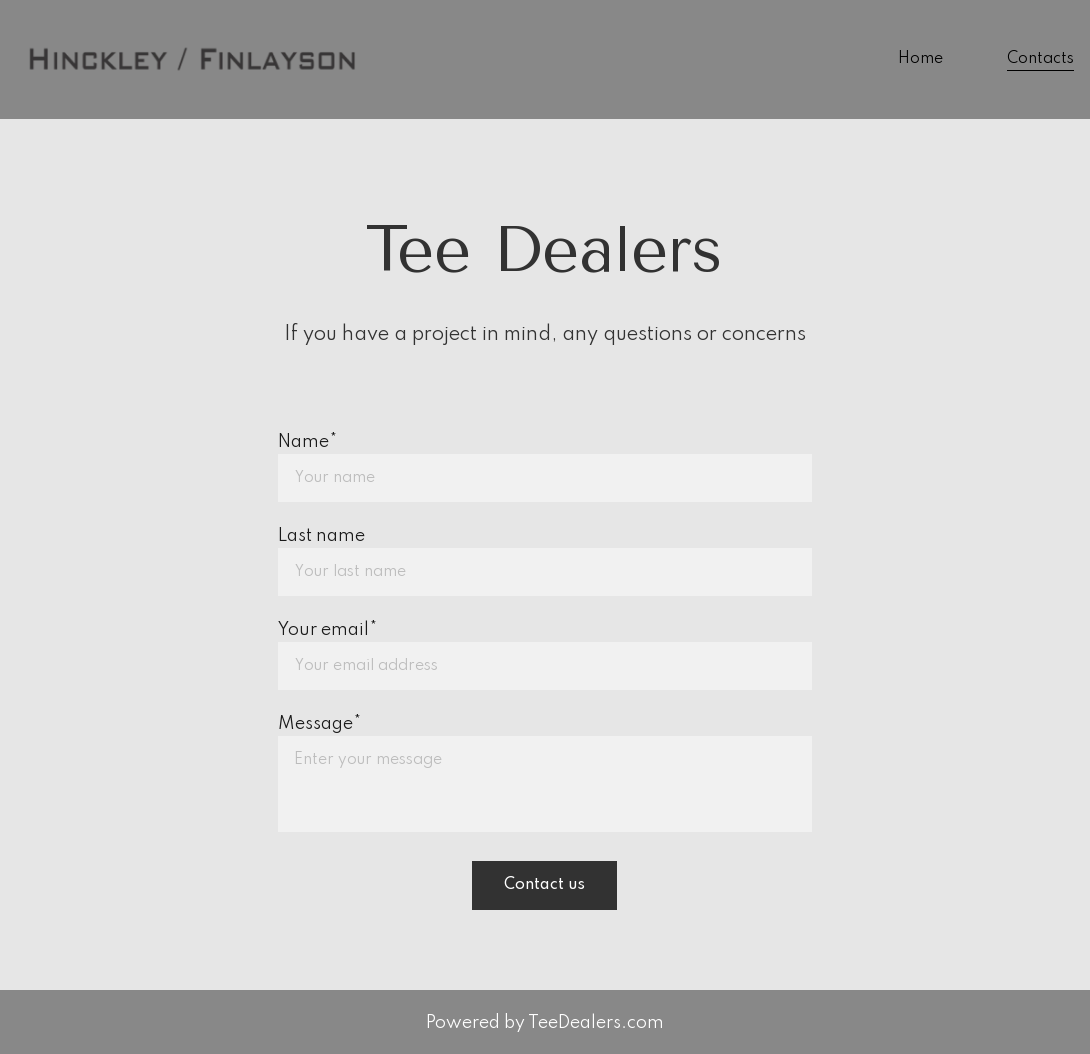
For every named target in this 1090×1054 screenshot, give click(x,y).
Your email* (327, 630)
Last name (321, 536)
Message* (319, 724)
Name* (307, 442)
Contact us (544, 885)
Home (920, 59)
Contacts (1040, 59)
